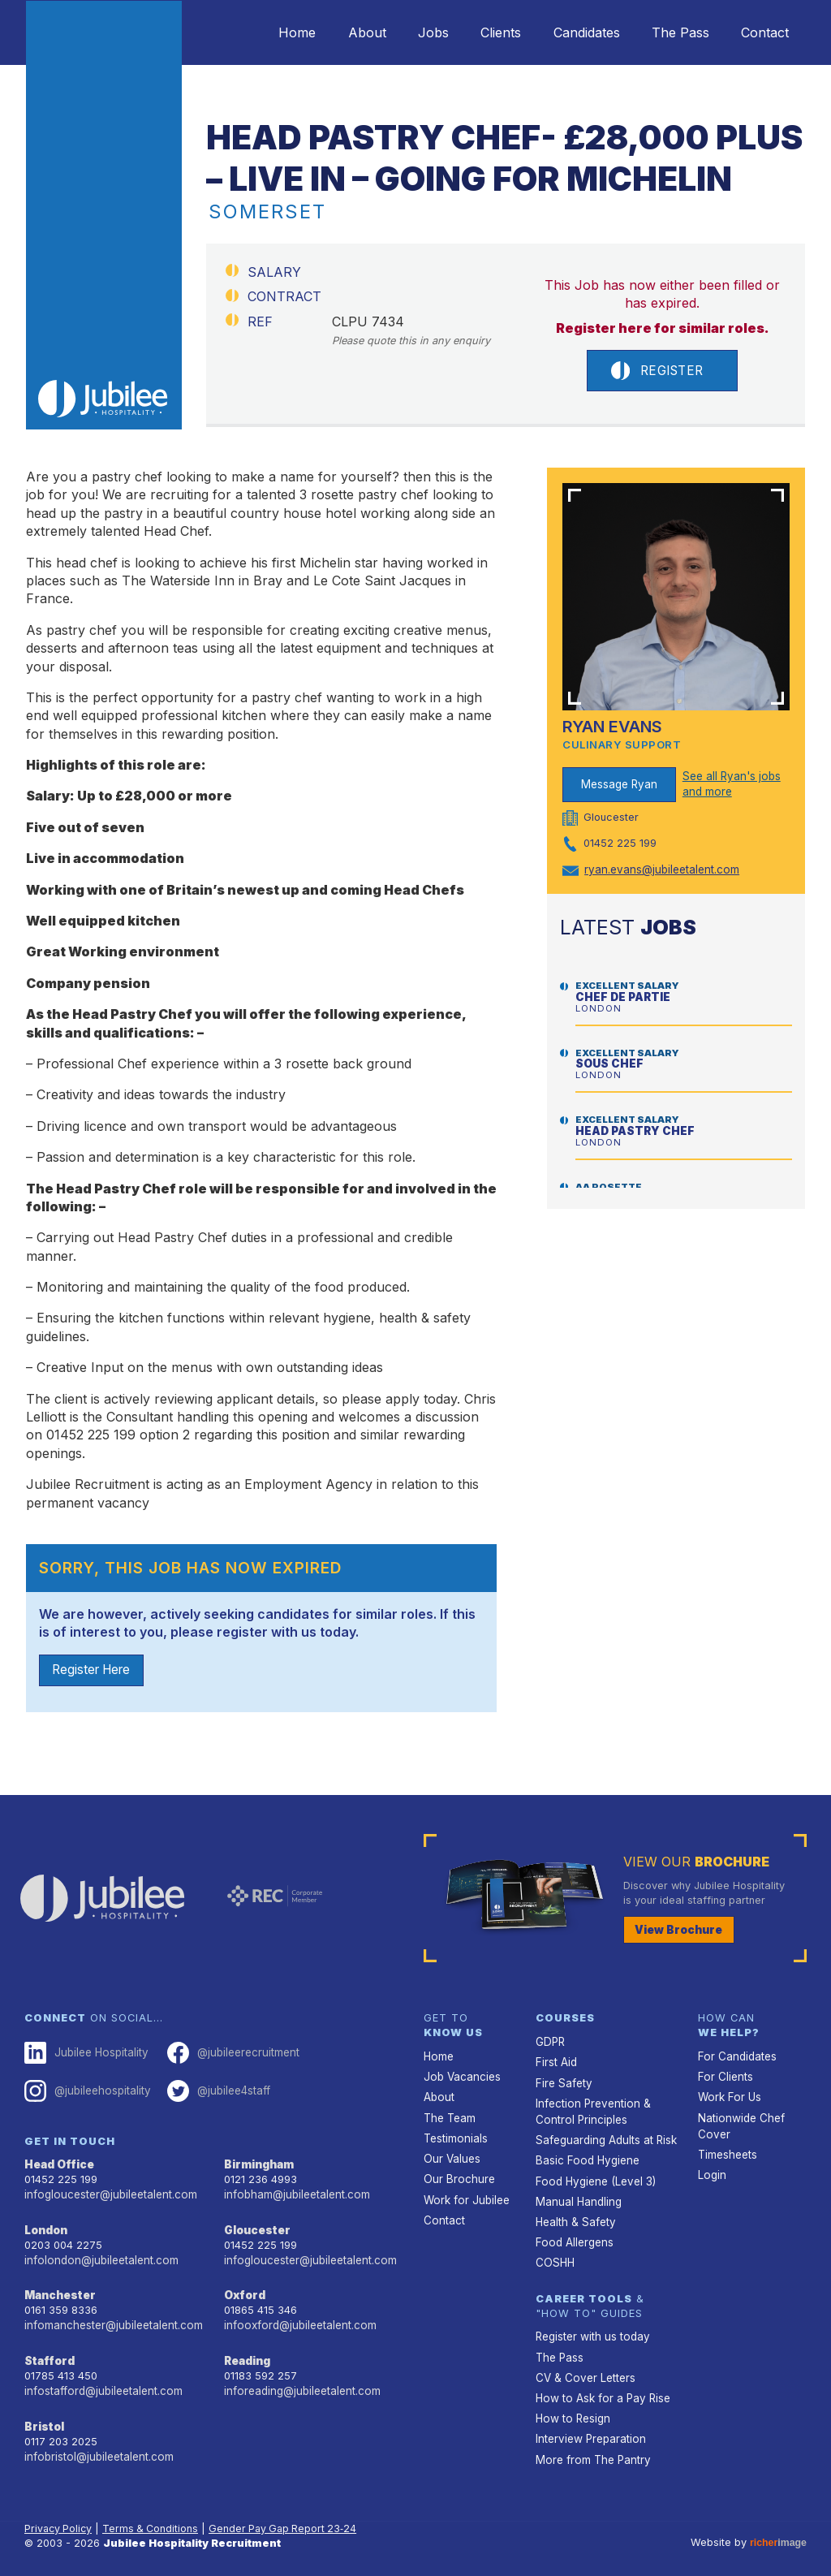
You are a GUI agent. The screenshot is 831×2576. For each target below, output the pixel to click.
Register (656, 371)
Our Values (451, 2155)
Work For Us (728, 2097)
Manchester (58, 2291)
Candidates (569, 32)
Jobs (401, 32)
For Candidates (735, 2057)
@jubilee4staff (214, 2090)
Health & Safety (575, 2215)
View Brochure (676, 1931)
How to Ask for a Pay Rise (601, 2386)
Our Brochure (457, 2175)
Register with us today (591, 2328)
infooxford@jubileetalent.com (297, 2320)
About (328, 32)
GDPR (550, 2043)
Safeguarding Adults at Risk (605, 2136)
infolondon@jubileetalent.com (97, 2256)
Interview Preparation (589, 2426)
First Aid (556, 2062)
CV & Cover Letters (584, 2367)
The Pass (670, 32)
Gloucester (255, 2226)
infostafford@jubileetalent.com (101, 2384)
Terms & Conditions (154, 2515)
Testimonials (455, 2135)
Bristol (42, 2419)
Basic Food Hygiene (585, 2157)
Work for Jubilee (465, 2195)
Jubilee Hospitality (84, 2054)
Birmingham (258, 2163)
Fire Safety (563, 2082)
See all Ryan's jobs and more (729, 784)
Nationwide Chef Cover (739, 2124)
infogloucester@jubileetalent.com (108, 2192)
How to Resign (571, 2406)
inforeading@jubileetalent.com (300, 2384)
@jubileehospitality (85, 2090)
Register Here (95, 1671)
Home (251, 32)
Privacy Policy (59, 2515)
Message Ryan (620, 785)
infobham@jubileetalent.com (294, 2192)
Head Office (58, 2163)
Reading (247, 2355)
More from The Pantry (591, 2446)
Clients (476, 32)
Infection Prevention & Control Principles (590, 2109)
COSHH (554, 2255)
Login (711, 2171)
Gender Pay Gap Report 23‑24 (289, 2515)
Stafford (48, 2355)
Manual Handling (577, 2196)
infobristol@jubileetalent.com (96, 2447)
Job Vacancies (461, 2077)
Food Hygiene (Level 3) (593, 2176)
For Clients (724, 2077)
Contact (762, 32)
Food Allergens (573, 2235)
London (45, 2226)
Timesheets (727, 2151)
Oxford (244, 2291)
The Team (449, 2116)
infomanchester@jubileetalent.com (110, 2320)
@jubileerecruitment (227, 2054)
